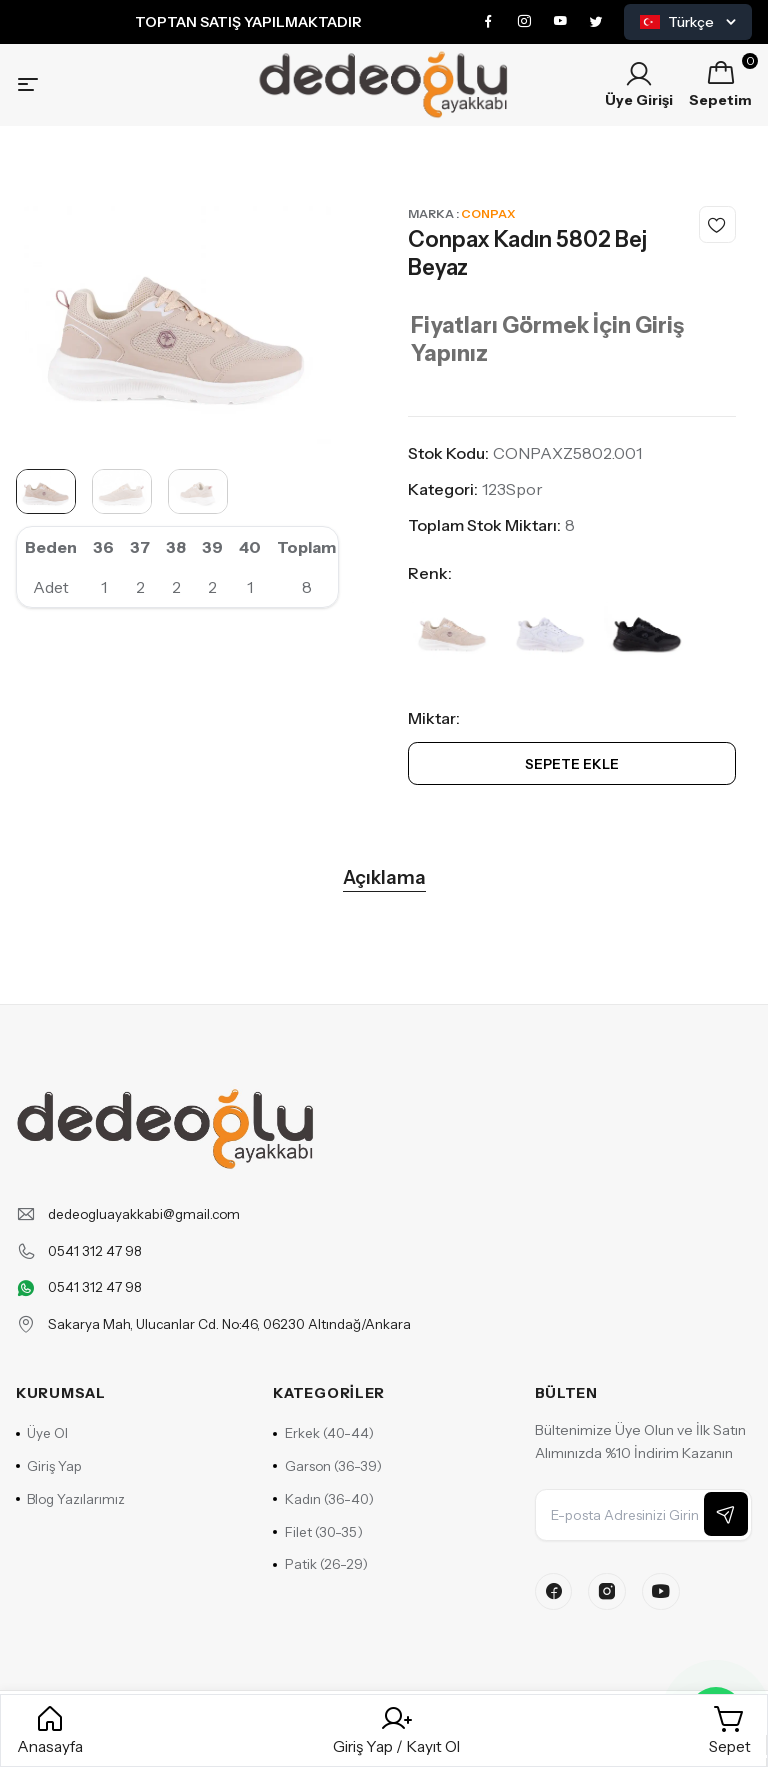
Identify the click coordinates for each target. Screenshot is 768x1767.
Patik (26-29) (321, 1594)
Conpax (488, 221)
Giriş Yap (50, 1492)
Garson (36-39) (329, 1492)
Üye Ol (43, 1458)
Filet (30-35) (319, 1560)
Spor (524, 497)
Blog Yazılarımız (72, 1526)
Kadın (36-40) (325, 1526)
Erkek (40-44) (325, 1458)
